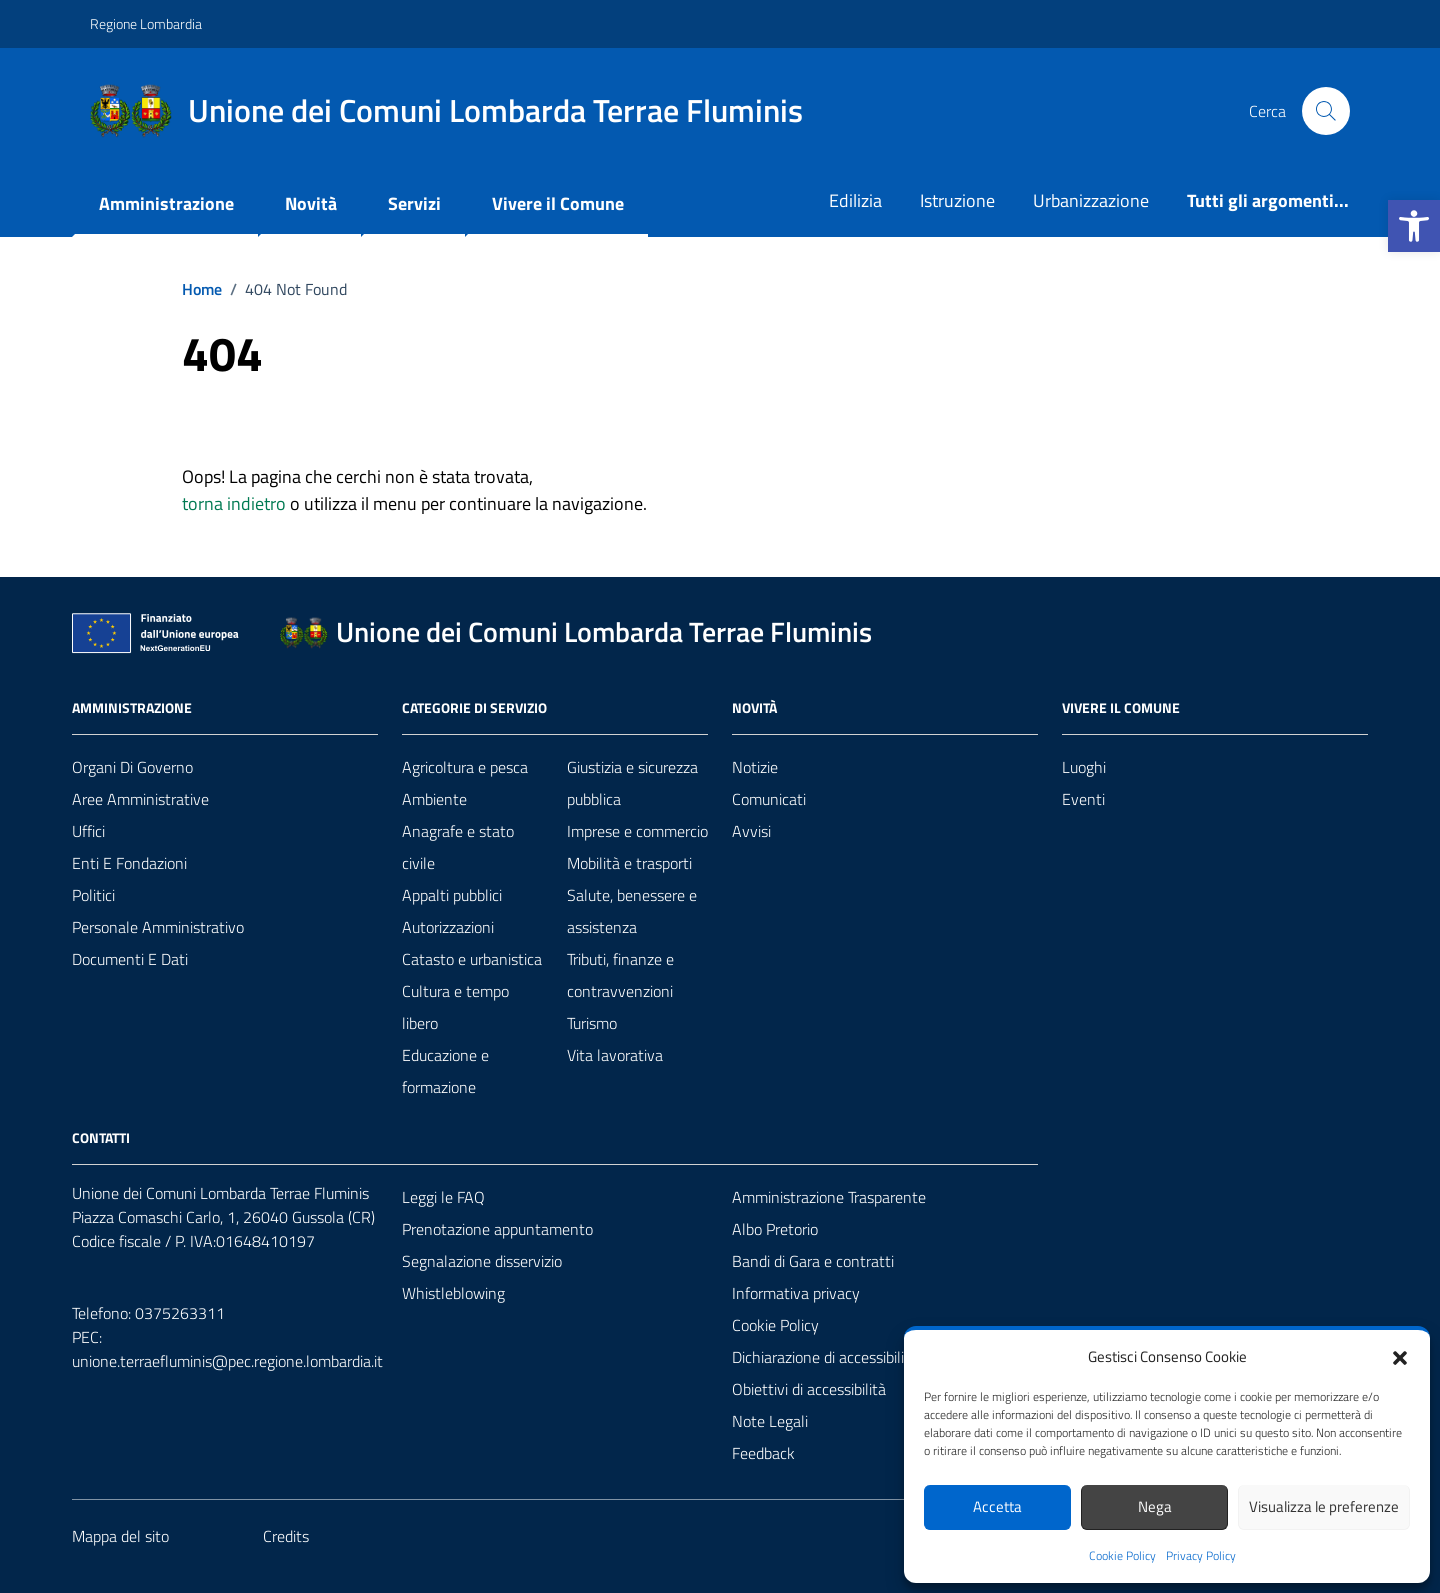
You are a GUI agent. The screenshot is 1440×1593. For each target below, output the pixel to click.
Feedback (763, 1453)
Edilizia (855, 200)
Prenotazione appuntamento (497, 1229)
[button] (1414, 226)
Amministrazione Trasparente (829, 1197)
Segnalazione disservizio (482, 1261)
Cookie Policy (1122, 1556)
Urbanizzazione (1091, 200)
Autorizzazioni (448, 927)
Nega (1155, 1506)
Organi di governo (132, 767)
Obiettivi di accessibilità (809, 1389)
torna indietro (234, 503)
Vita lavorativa (615, 1055)
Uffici (88, 831)
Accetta (997, 1506)
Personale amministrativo (158, 927)
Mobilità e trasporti (629, 863)
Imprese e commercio (637, 831)
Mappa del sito (120, 1536)
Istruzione (957, 200)
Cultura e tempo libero (455, 1007)
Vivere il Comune (558, 203)
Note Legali (770, 1421)
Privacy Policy (1201, 1556)
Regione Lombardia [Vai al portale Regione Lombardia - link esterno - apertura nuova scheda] (146, 23)
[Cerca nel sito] (1326, 111)
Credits (286, 1536)
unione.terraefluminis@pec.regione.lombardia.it (227, 1361)
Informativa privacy (796, 1293)
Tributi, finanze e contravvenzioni (620, 975)
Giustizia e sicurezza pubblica (632, 783)
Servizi (414, 203)
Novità (311, 203)
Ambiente (434, 799)
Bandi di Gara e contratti (813, 1261)
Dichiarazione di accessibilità (825, 1357)
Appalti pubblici (452, 895)
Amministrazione (166, 203)
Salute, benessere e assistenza (632, 911)
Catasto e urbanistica (472, 959)
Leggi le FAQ (443, 1197)
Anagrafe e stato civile (458, 847)
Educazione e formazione (445, 1071)
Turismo (592, 1023)
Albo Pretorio (775, 1229)
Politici (93, 895)
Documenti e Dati (130, 959)
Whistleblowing (453, 1293)
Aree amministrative (140, 799)
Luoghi (1084, 767)
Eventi (1083, 799)
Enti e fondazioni (129, 863)
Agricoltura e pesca (465, 767)
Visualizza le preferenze (1324, 1506)
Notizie (755, 767)
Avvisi (751, 831)
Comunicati (769, 799)
